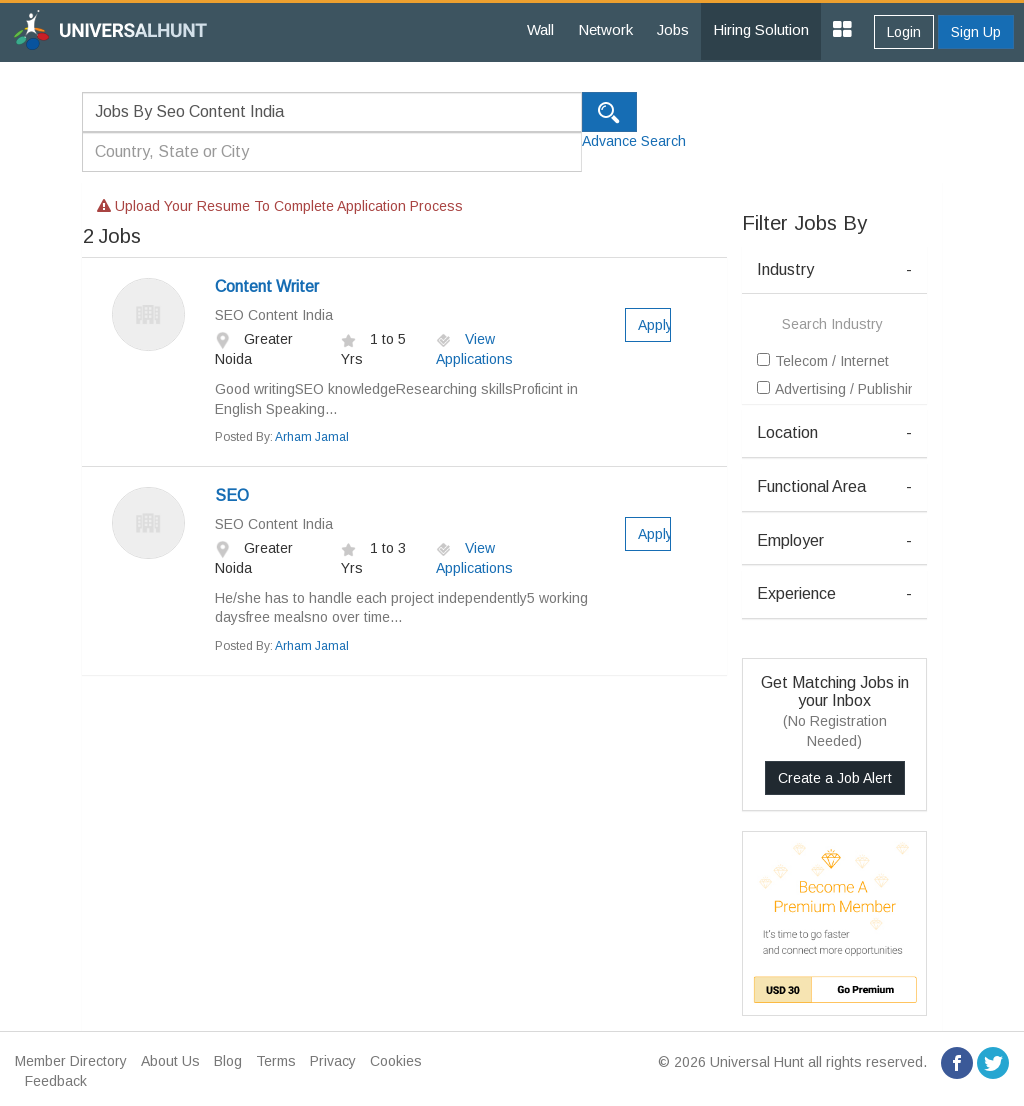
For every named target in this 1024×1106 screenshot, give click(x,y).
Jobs (673, 29)
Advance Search (634, 141)
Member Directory (71, 1061)
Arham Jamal (312, 437)
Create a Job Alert (835, 778)
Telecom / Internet (823, 361)
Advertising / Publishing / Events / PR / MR (834, 389)
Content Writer (267, 286)
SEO (232, 495)
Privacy (333, 1061)
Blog (228, 1061)
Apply (655, 325)
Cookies (396, 1061)
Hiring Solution (761, 29)
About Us (170, 1061)
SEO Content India (274, 315)
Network (605, 29)
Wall (540, 29)
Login (904, 32)
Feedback (56, 1081)
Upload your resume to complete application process (280, 206)
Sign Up (976, 32)
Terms (276, 1061)
